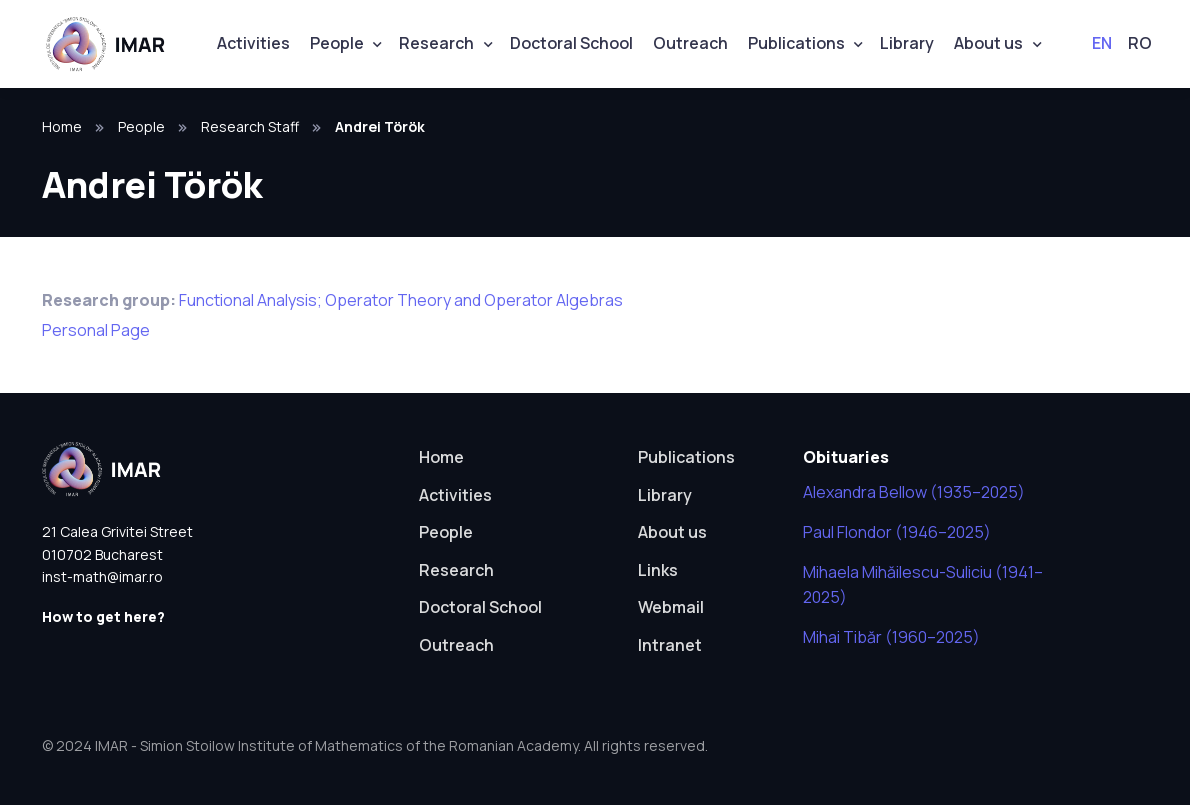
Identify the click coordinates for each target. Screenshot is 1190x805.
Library (907, 43)
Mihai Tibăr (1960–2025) (891, 637)
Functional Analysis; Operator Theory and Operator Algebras (401, 300)
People (337, 43)
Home (62, 126)
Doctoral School (571, 43)
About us (988, 43)
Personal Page (96, 330)
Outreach (690, 43)
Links (658, 570)
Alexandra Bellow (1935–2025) (914, 492)
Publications (796, 43)
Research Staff (250, 126)
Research (436, 43)
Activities (253, 43)
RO (1140, 43)
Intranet (670, 645)
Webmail (671, 607)
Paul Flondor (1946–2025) (897, 532)
